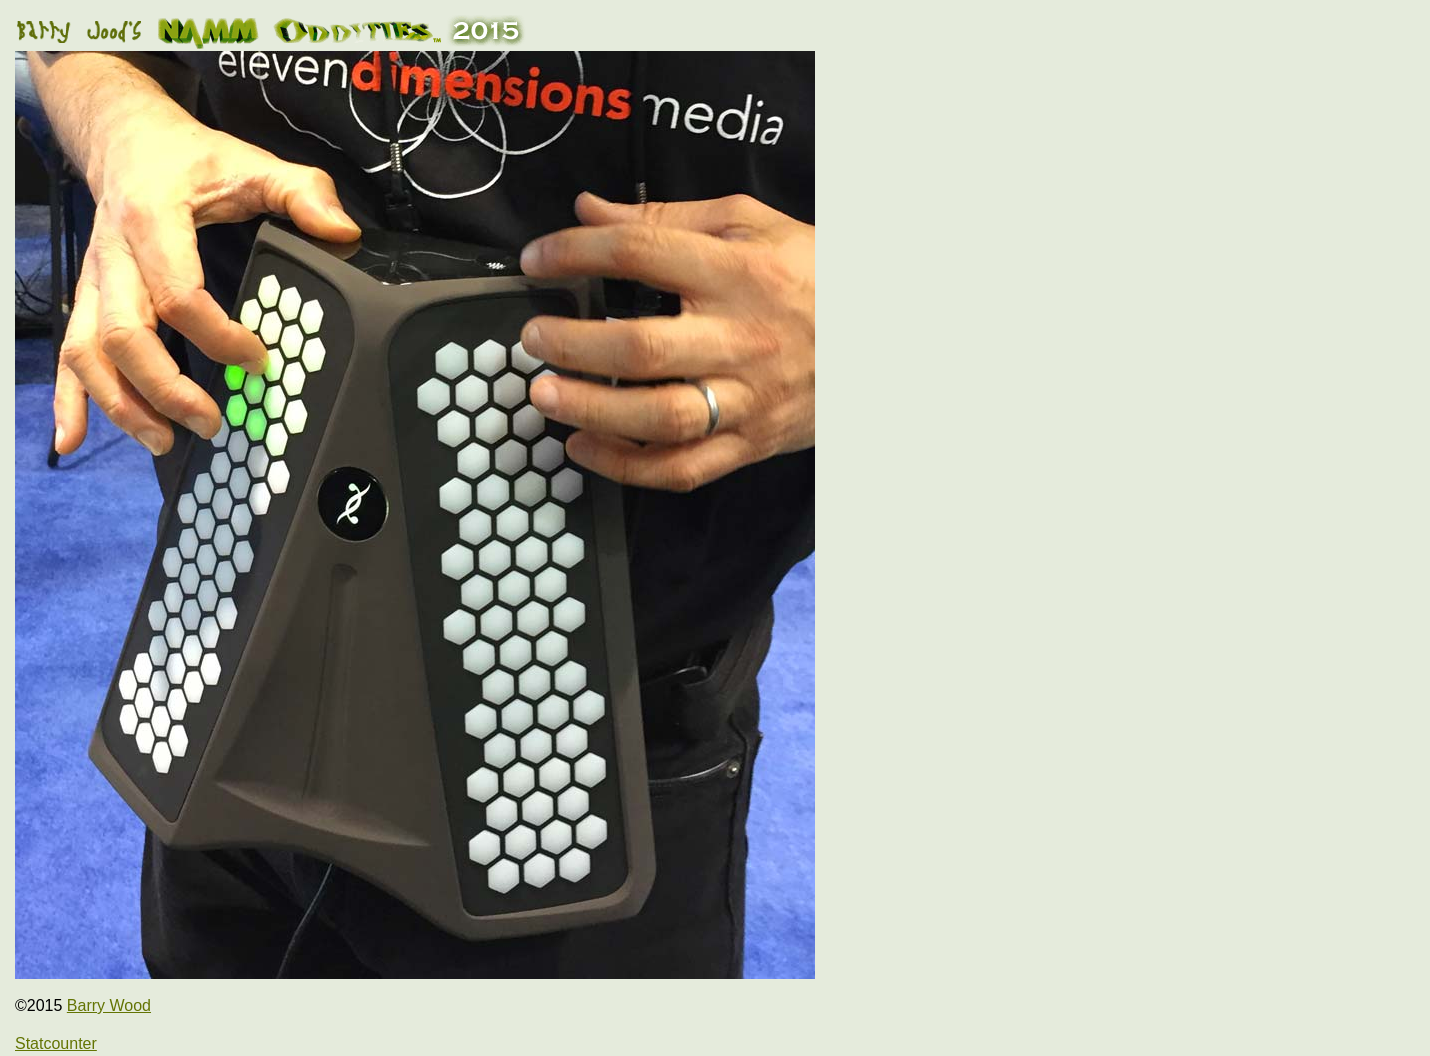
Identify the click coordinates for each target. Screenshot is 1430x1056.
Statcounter (56, 1043)
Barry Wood (109, 1005)
